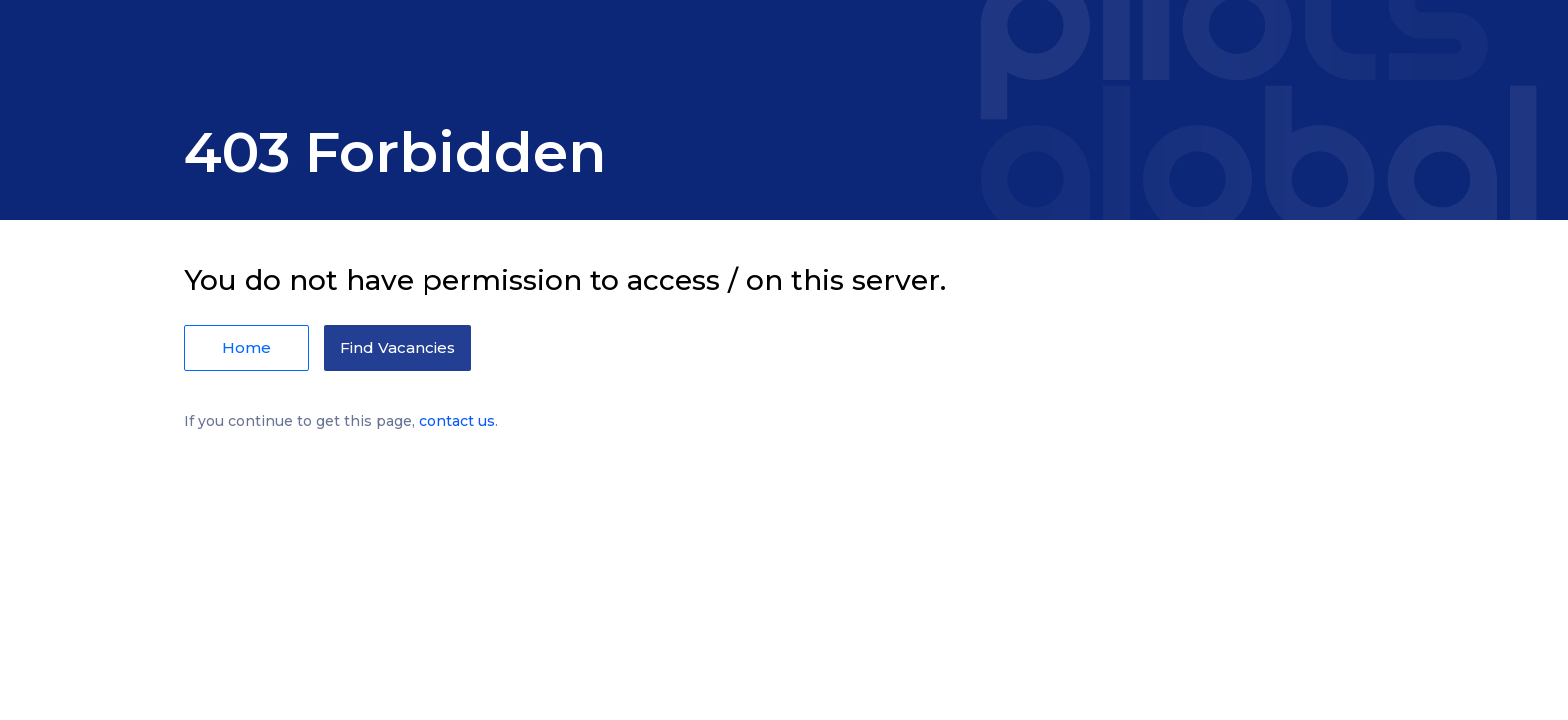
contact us (457, 421)
